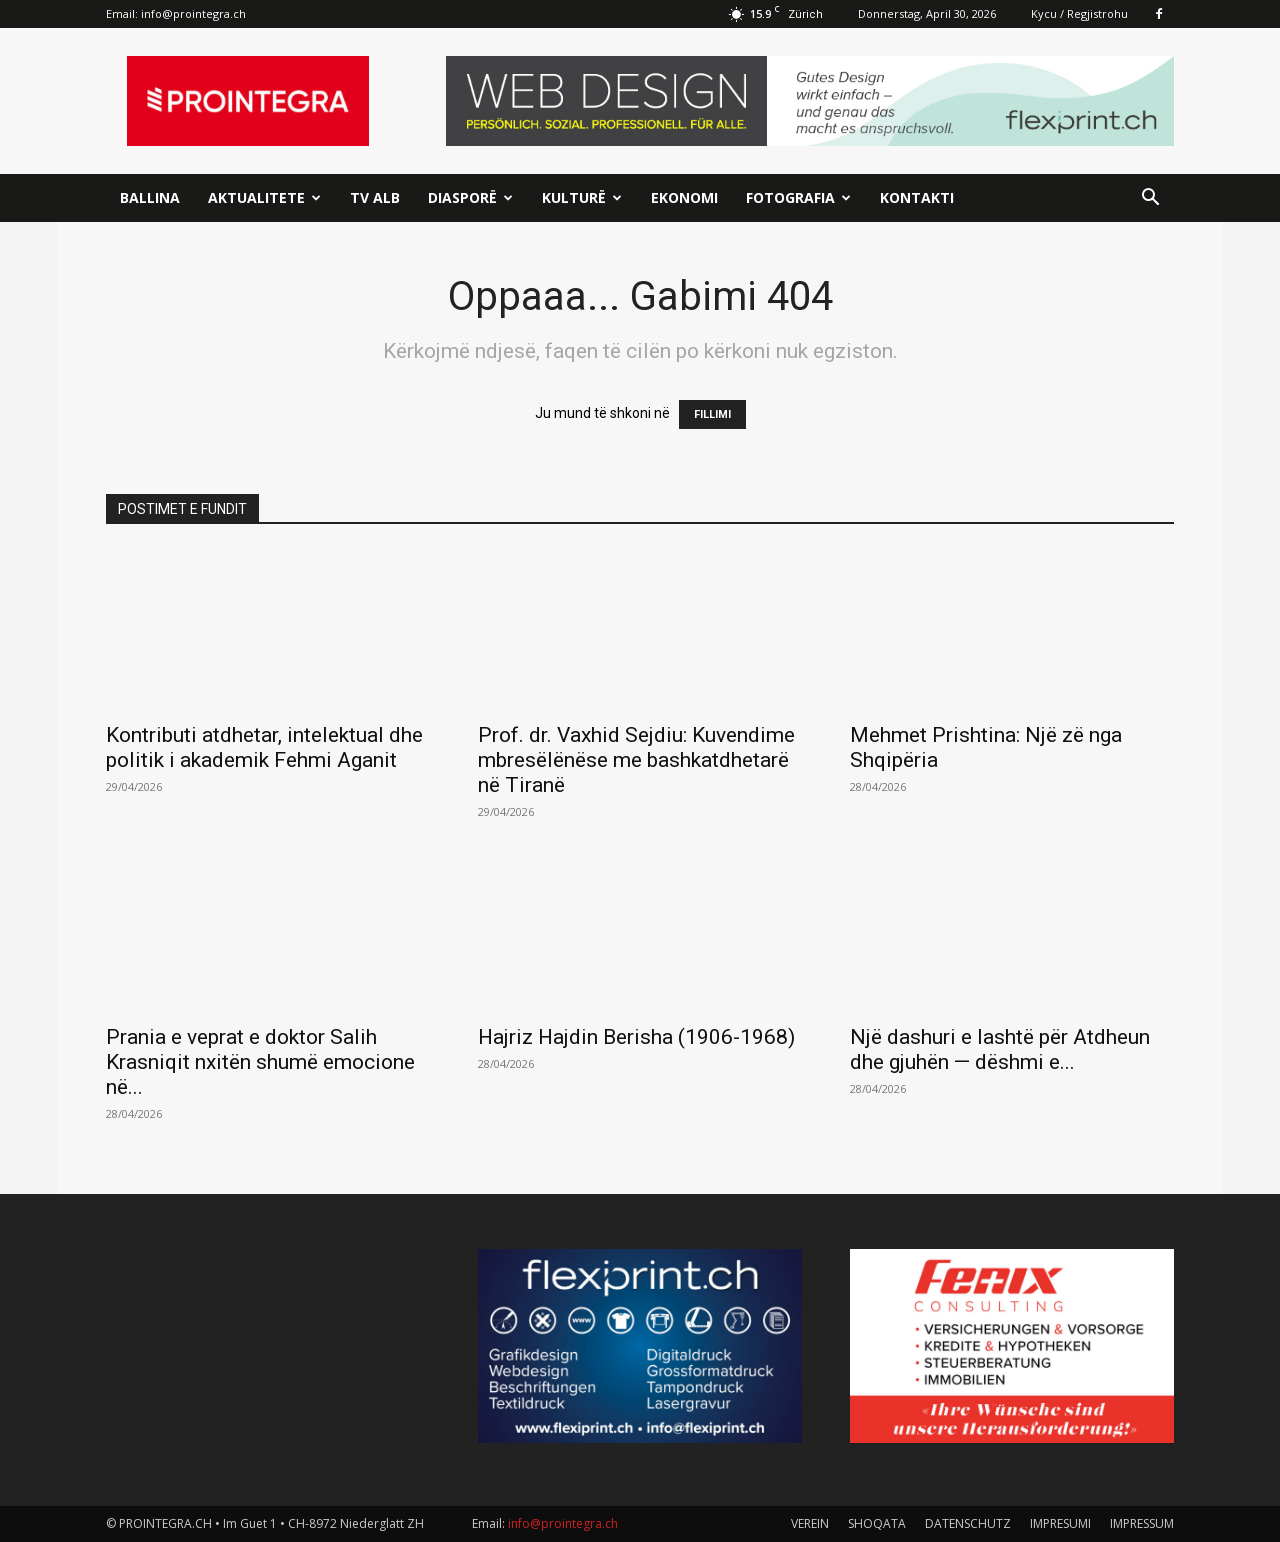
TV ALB (375, 197)
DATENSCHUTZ (968, 1523)
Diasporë (470, 197)
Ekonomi (684, 197)
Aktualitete (264, 197)
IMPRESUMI (1060, 1523)
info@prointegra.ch (193, 13)
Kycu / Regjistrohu (1079, 13)
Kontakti (917, 197)
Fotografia (798, 197)
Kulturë (582, 197)
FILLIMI (712, 414)
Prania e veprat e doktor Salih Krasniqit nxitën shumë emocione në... (260, 1062)
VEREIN (810, 1523)
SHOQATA (877, 1523)
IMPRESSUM (1142, 1523)
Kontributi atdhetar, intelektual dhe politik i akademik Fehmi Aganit (264, 747)
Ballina (150, 197)
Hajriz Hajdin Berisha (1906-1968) (636, 1037)
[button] (1150, 199)
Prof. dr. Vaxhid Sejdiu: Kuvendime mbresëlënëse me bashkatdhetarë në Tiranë (636, 760)
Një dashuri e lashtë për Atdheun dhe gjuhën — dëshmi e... (1000, 1049)
